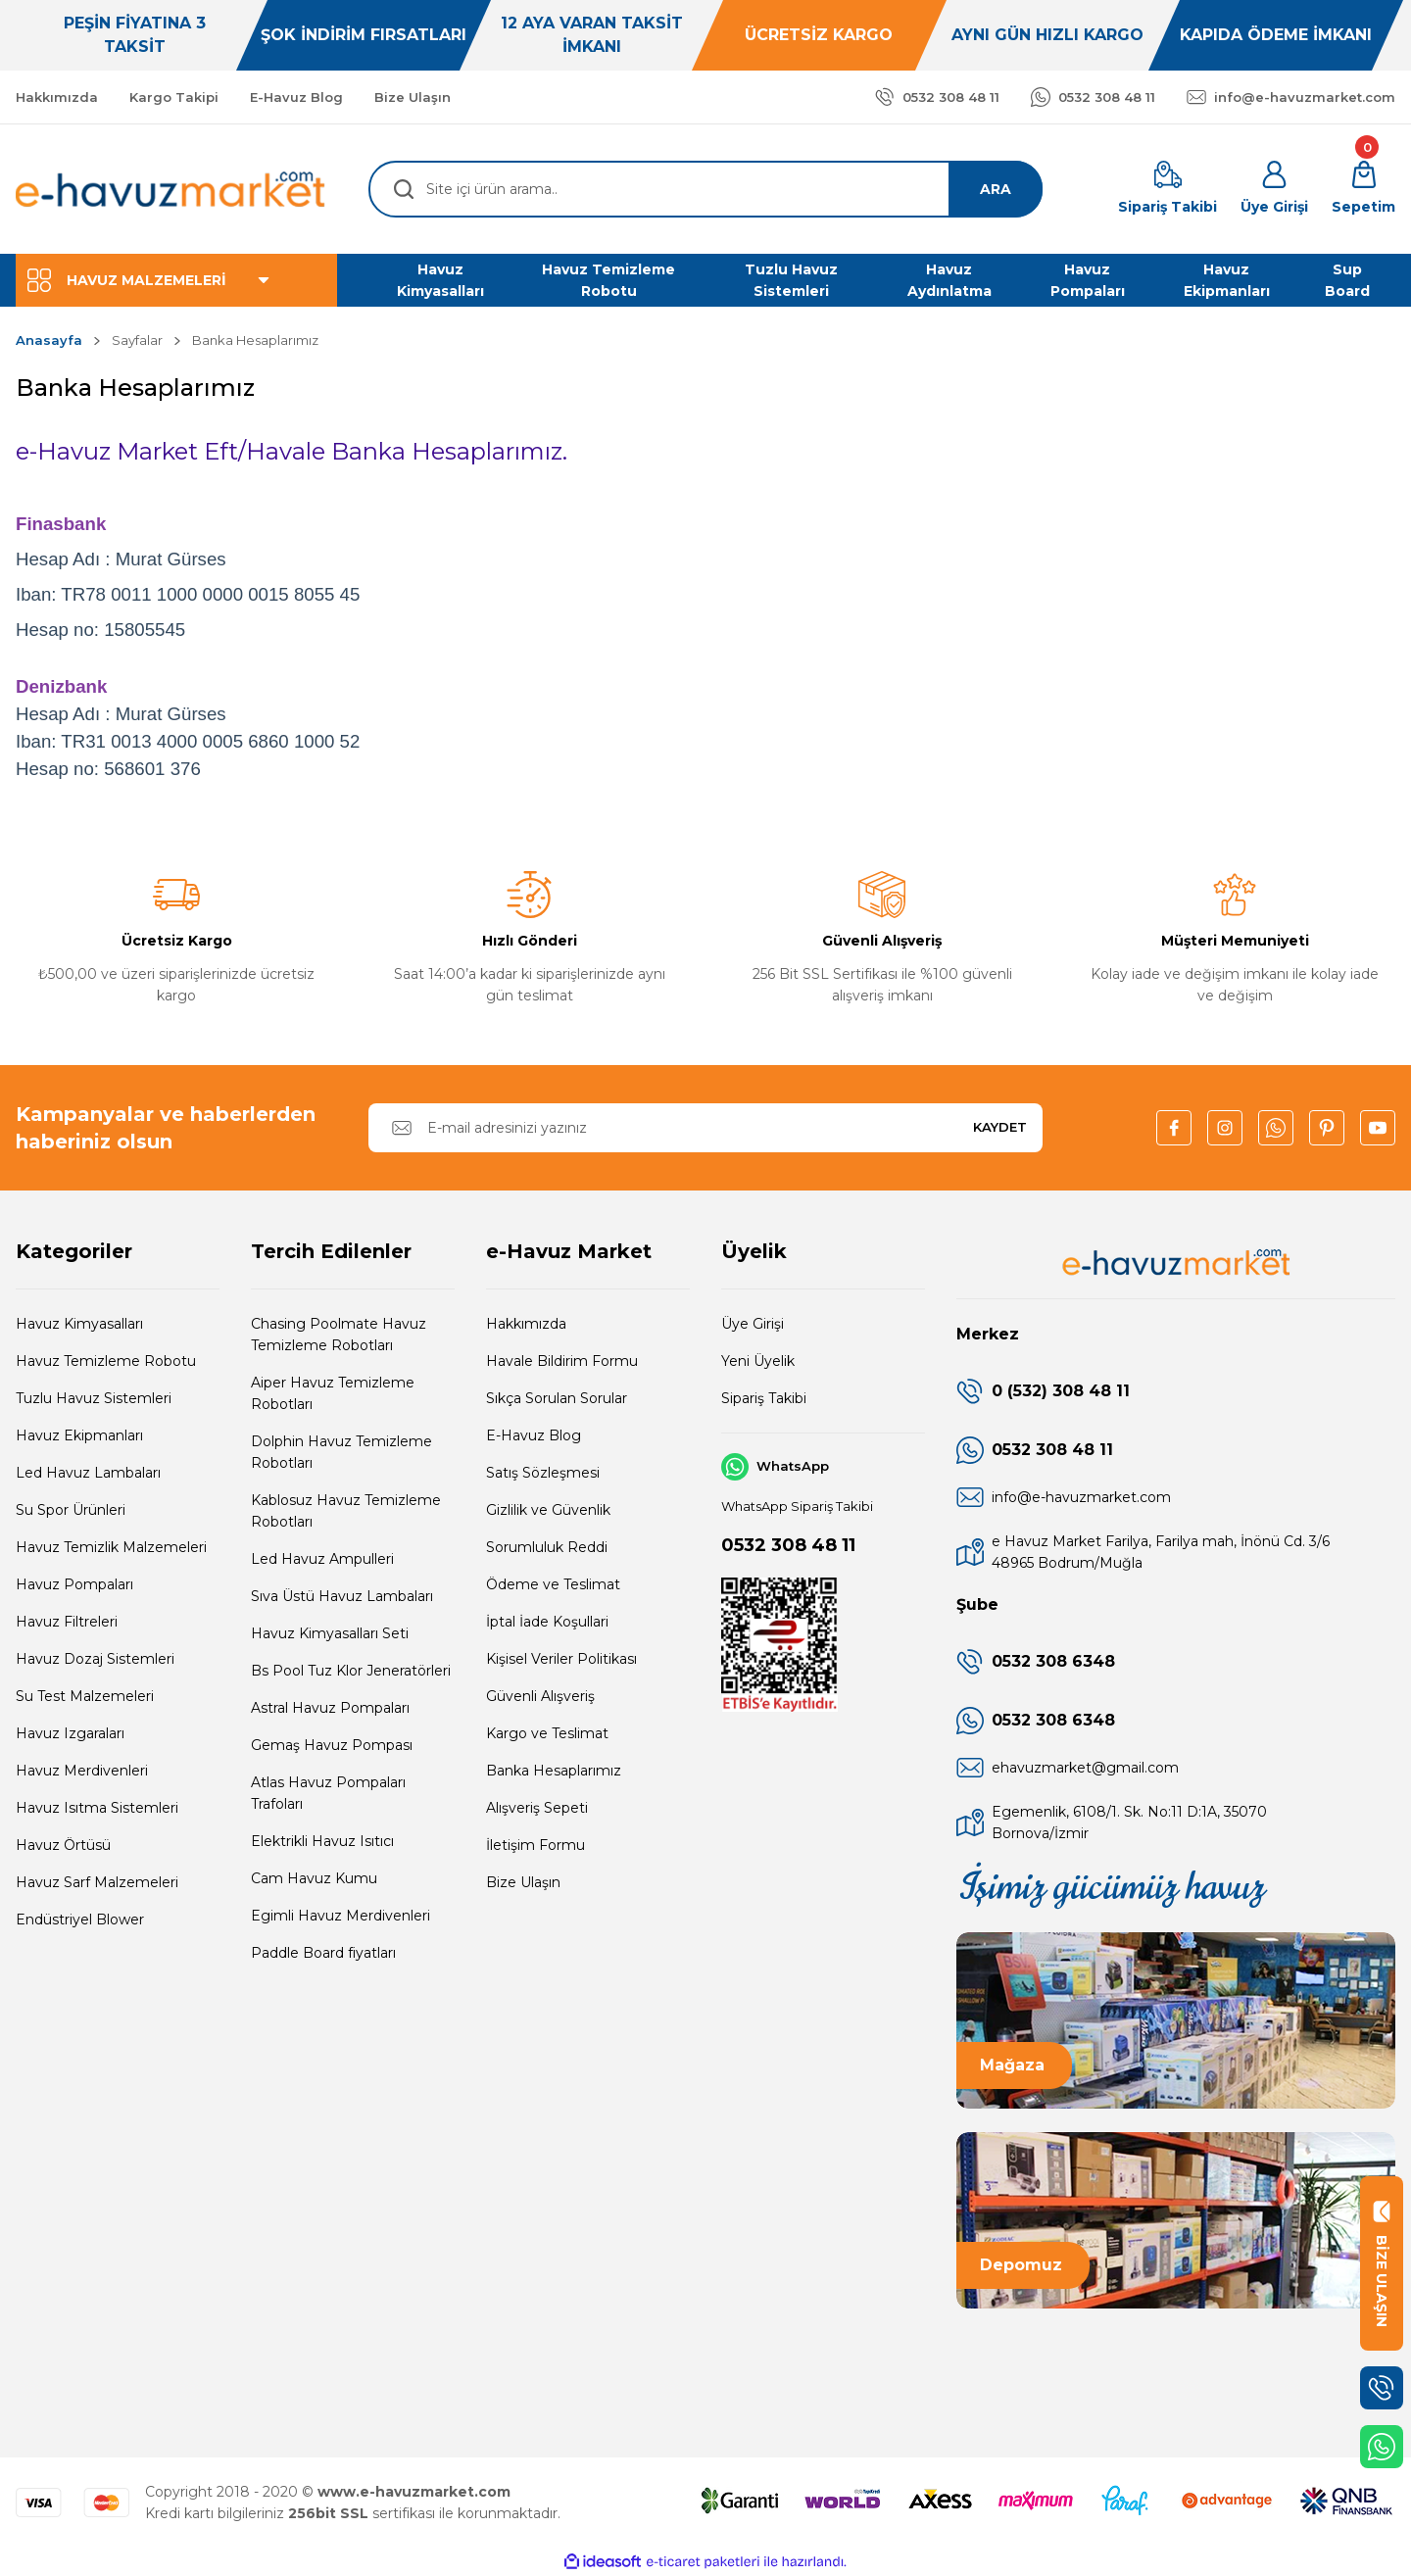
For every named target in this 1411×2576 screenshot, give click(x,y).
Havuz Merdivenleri (82, 1770)
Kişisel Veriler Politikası (561, 1659)
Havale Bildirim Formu (562, 1361)
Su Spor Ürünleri (70, 1510)
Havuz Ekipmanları (79, 1435)
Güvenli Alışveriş (540, 1696)
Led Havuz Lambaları (88, 1473)
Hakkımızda (526, 1324)
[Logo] (171, 189)
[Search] (705, 189)
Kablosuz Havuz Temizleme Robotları (346, 1511)
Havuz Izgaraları (70, 1733)
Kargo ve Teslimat (547, 1733)
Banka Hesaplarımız (553, 1770)
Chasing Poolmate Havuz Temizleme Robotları (338, 1334)
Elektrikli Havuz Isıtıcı (322, 1841)
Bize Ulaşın (523, 1882)
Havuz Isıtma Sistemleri (97, 1808)
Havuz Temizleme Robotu (106, 1361)
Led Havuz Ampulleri (322, 1559)
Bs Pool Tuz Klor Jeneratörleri (351, 1670)
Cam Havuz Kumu (314, 1878)
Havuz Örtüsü (63, 1845)
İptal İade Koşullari (547, 1621)
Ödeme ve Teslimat (553, 1584)
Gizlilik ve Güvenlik (548, 1510)
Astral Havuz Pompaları (330, 1708)
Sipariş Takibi (763, 1398)
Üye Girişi (752, 1324)
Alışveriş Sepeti (537, 1808)
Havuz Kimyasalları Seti (330, 1633)
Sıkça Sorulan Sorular (556, 1398)
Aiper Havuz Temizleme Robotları (332, 1393)
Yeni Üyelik (758, 1361)
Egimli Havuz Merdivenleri (340, 1915)
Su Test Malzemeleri (85, 1696)
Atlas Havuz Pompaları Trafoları (328, 1793)
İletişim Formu (535, 1845)
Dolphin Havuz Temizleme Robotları (341, 1452)
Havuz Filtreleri (67, 1621)
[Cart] (1363, 189)
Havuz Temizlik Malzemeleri (111, 1547)
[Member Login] (1274, 189)
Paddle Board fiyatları (323, 1953)
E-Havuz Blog (533, 1435)
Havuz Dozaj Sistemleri (95, 1659)
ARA (995, 189)
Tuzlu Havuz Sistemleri (93, 1398)
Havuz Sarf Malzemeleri (97, 1882)
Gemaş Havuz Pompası (332, 1745)
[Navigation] (176, 280)
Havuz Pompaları (74, 1584)
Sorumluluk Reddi (547, 1547)
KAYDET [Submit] (1000, 1127)
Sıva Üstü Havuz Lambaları (342, 1596)
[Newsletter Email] (705, 1127)
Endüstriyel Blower (80, 1919)
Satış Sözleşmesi (543, 1473)
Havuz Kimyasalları (79, 1324)
